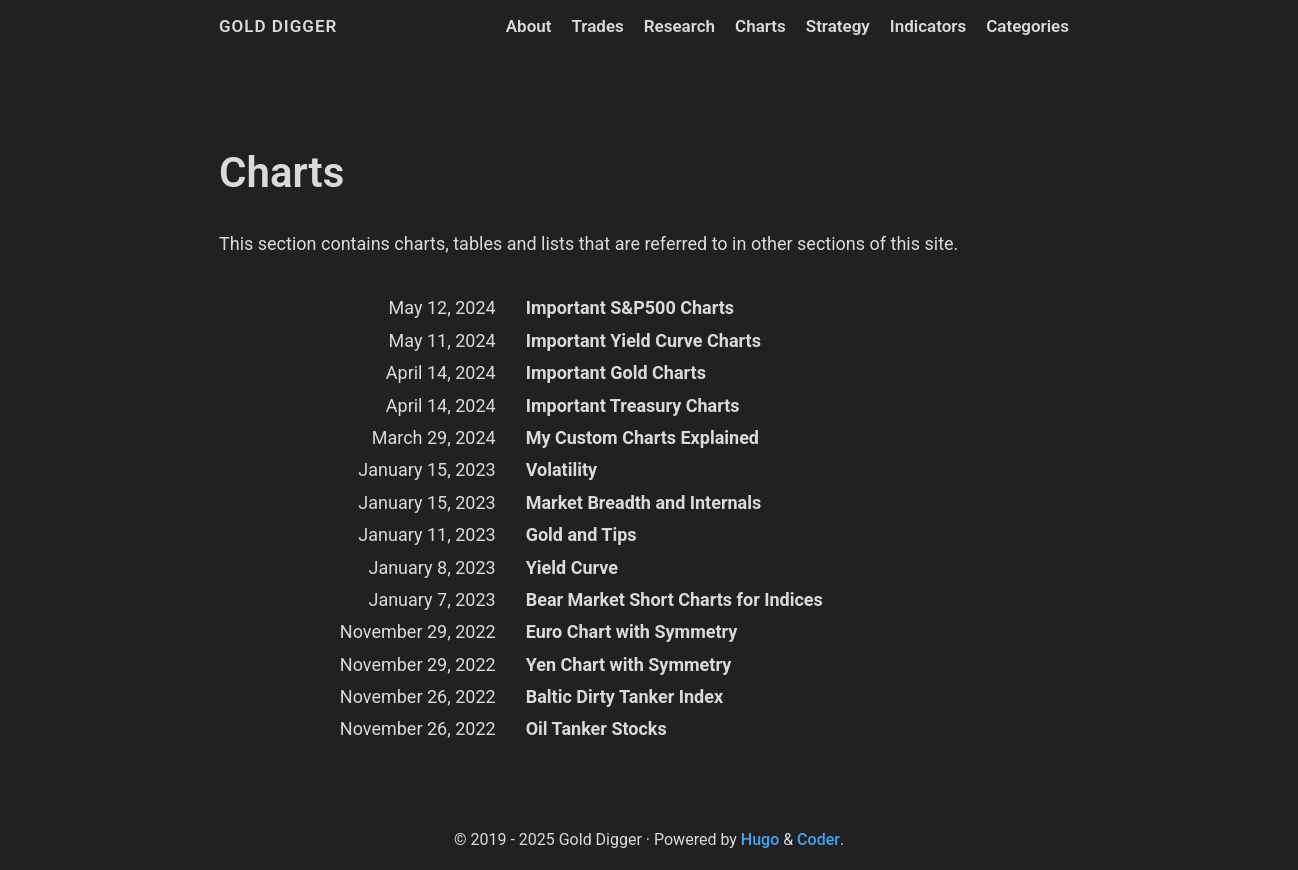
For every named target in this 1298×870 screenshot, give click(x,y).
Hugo (760, 839)
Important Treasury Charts (633, 405)
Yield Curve (572, 567)
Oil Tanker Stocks (596, 728)
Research (679, 26)
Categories (1027, 26)
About (529, 26)
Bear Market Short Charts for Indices (674, 599)
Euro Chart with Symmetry (632, 631)
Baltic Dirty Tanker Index (624, 696)
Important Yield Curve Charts (643, 340)
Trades (597, 26)
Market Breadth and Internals (644, 502)
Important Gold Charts (616, 372)
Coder (818, 839)
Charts (760, 26)
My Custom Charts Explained (642, 437)
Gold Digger (278, 26)
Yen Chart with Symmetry (629, 664)
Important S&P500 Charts (630, 307)
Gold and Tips (581, 534)
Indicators (928, 26)
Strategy (838, 26)
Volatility (561, 469)
